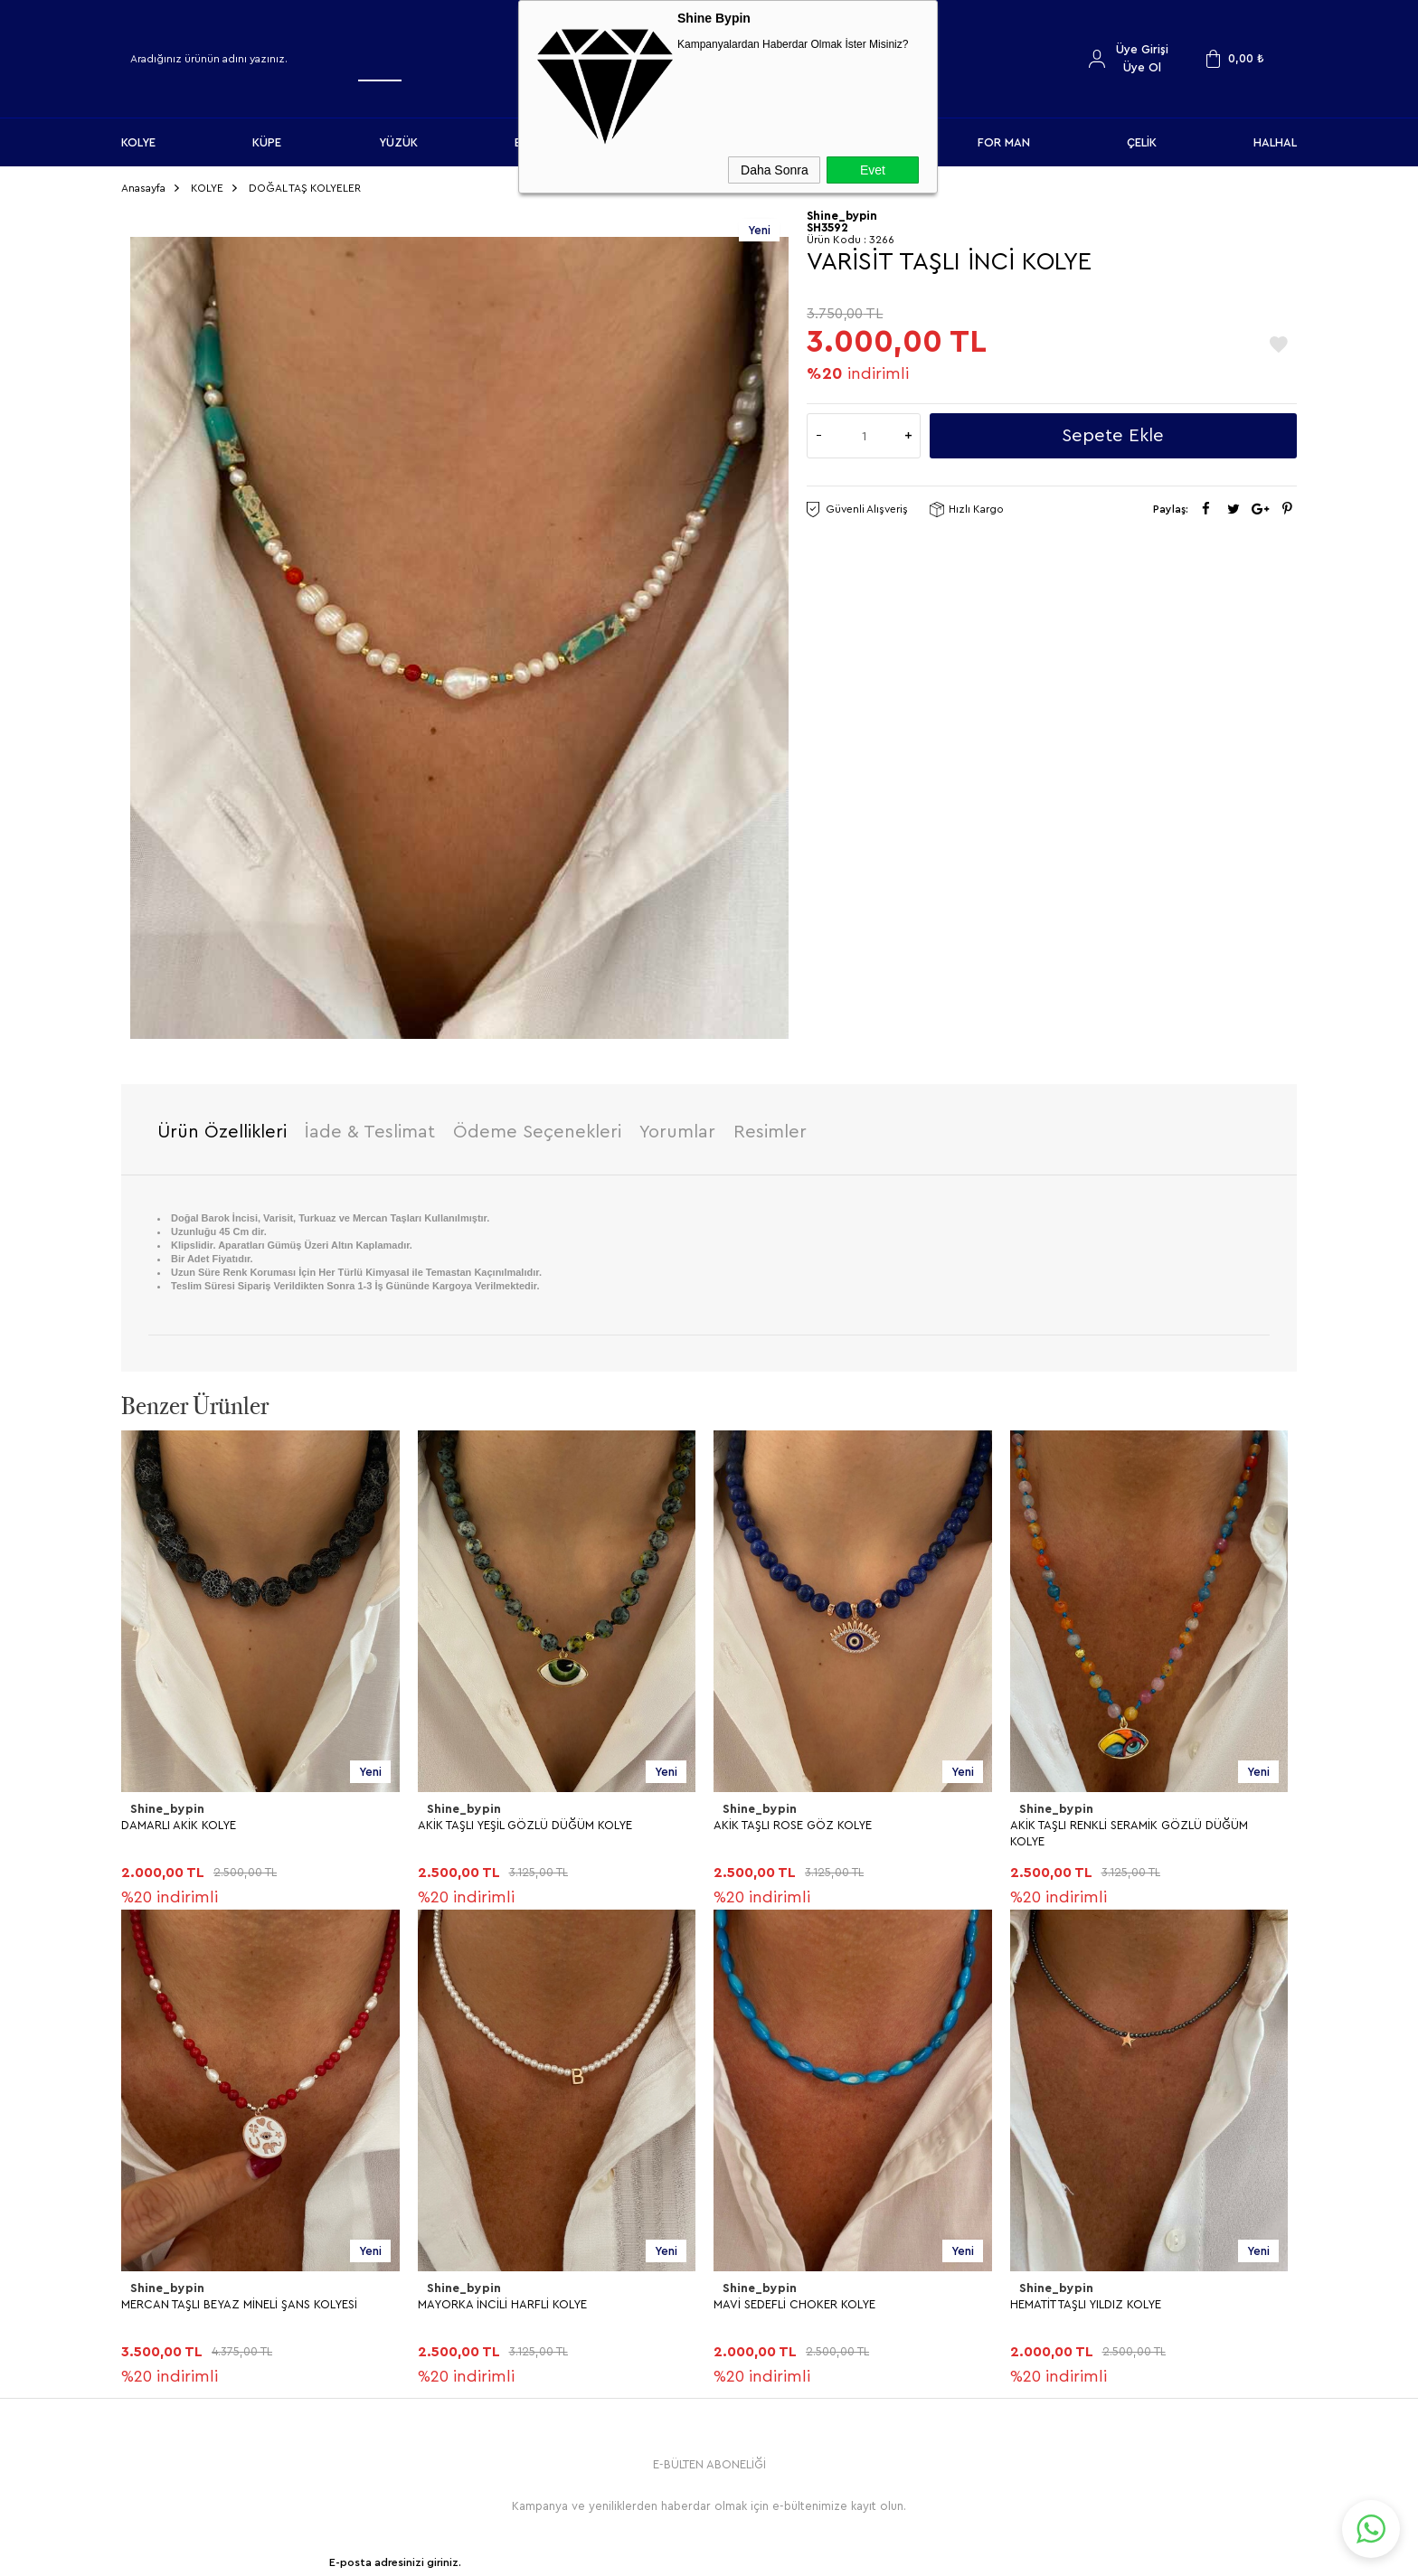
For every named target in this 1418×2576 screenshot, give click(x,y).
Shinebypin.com (780, 2505)
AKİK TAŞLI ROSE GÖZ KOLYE (497, 1818)
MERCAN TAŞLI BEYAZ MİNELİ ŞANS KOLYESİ (1128, 1818)
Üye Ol (1142, 67)
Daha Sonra (774, 170)
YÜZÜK (398, 142)
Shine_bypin (165, 1802)
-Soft (618, 2553)
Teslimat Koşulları (471, 2186)
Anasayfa (742, 2186)
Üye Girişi (1142, 49)
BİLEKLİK (152, 2275)
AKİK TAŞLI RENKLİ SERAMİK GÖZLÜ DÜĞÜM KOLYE (832, 1826)
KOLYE (138, 142)
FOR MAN (1004, 142)
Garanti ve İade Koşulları (491, 2275)
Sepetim (740, 2305)
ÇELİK (1142, 142)
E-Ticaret (660, 2553)
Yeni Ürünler (751, 2216)
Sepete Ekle (1113, 429)
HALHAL (1275, 142)
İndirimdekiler (754, 2245)
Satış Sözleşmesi (469, 2245)
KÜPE (266, 142)
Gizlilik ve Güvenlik (474, 2305)
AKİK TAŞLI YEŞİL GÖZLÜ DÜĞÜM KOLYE (228, 1818)
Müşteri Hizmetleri (768, 2275)
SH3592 (827, 221)
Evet (872, 170)
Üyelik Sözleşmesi (473, 2216)
